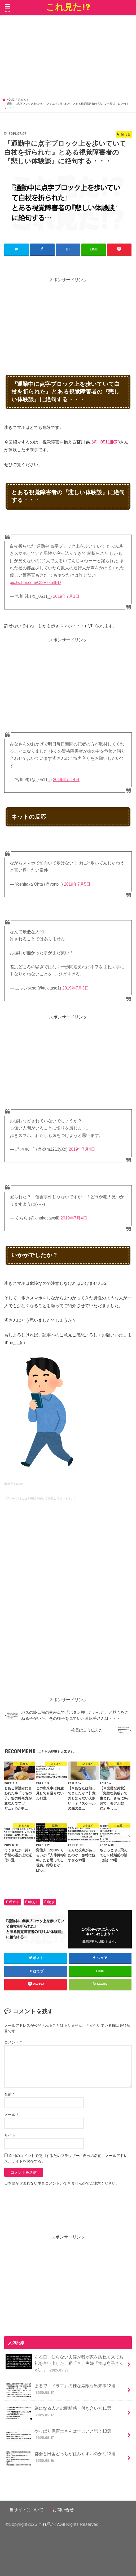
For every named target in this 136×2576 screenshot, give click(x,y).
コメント (12, 2042)
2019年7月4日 (66, 779)
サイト (9, 2135)
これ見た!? (68, 7)
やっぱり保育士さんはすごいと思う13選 (58, 2435)
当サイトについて (26, 2509)
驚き (51, 1901)
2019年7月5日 (77, 883)
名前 (9, 2094)
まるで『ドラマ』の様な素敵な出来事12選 (61, 2390)
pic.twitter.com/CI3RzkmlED (35, 582)
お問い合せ (63, 2509)
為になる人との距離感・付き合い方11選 (58, 2413)
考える (33, 1901)
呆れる (14, 1901)
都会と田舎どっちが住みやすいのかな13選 (61, 2458)
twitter (19, 1483)
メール (11, 2114)
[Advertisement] (68, 58)
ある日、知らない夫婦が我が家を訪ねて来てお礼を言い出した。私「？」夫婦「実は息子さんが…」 (64, 2363)
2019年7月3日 (66, 596)
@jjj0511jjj (103, 441)
